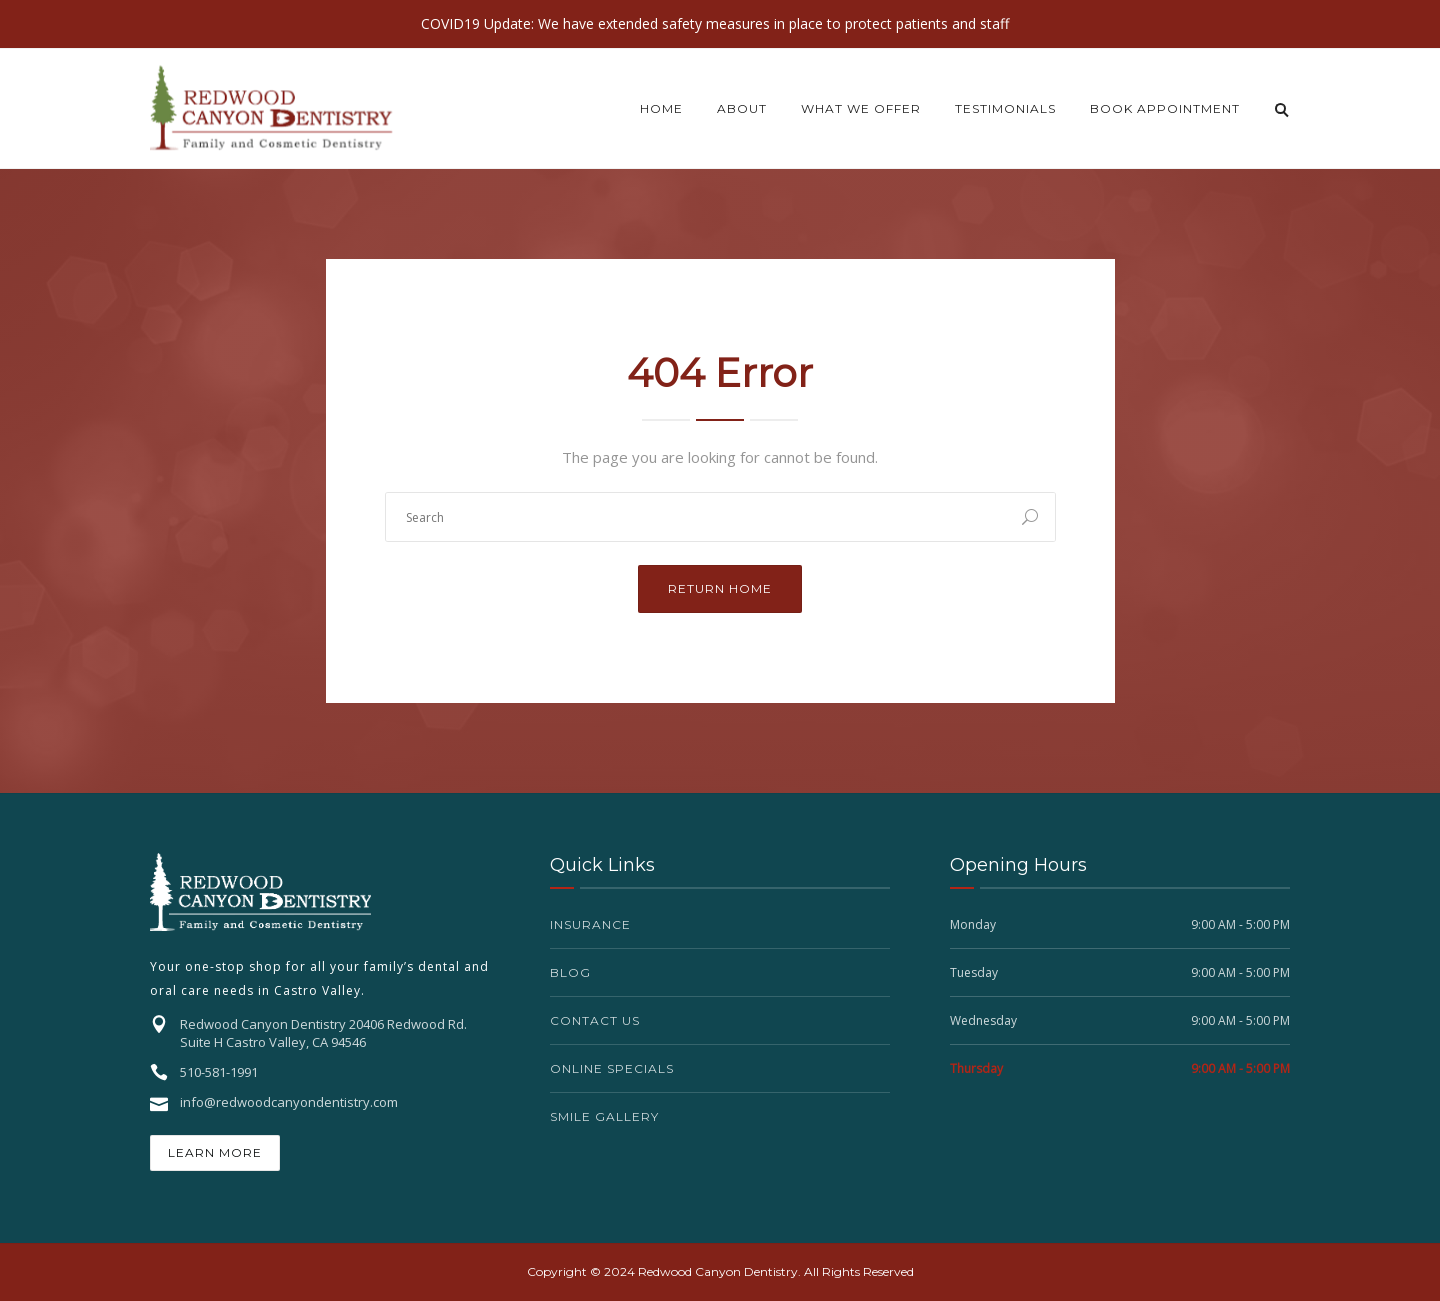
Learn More (215, 1152)
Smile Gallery (604, 1116)
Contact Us (595, 1020)
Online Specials (612, 1068)
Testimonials (1005, 108)
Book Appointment (1165, 108)
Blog (570, 972)
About (742, 108)
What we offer (861, 108)
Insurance (590, 924)
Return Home (720, 588)
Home (661, 108)
